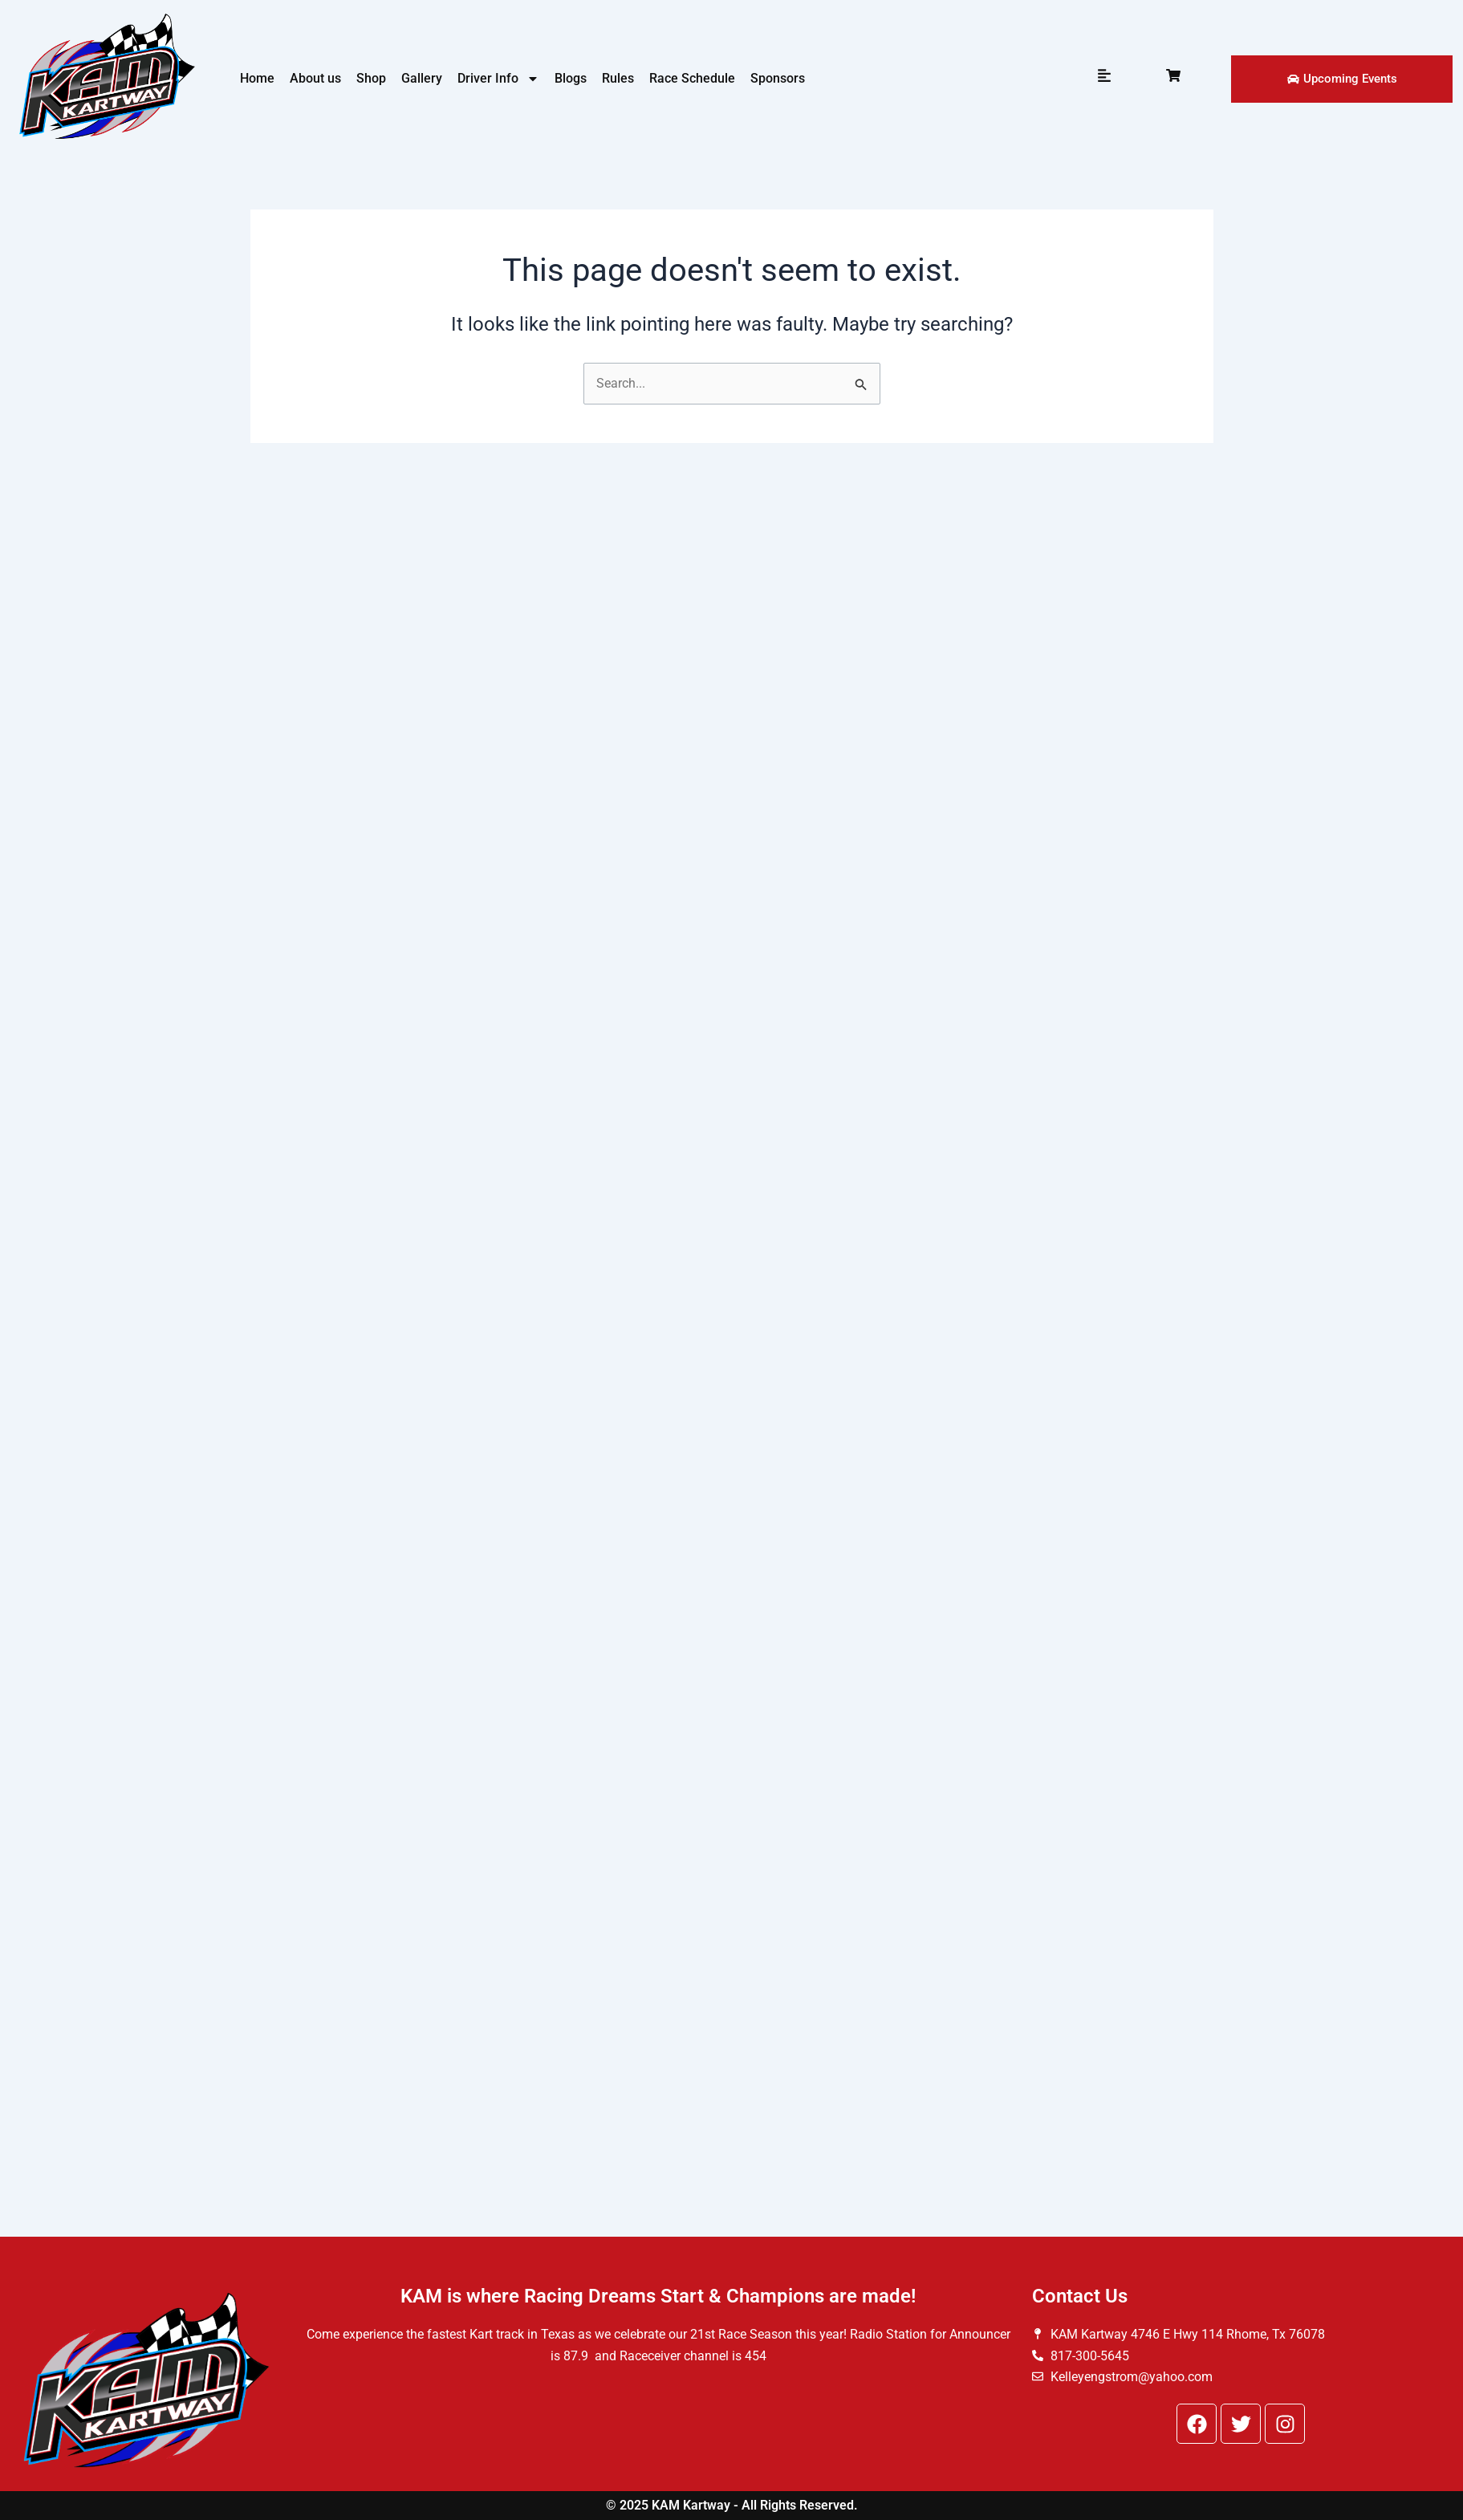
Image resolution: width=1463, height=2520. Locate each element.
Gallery (421, 78)
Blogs (571, 78)
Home (257, 78)
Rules (618, 78)
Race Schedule (692, 78)
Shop (371, 78)
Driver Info (498, 78)
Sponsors (777, 78)
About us (315, 78)
